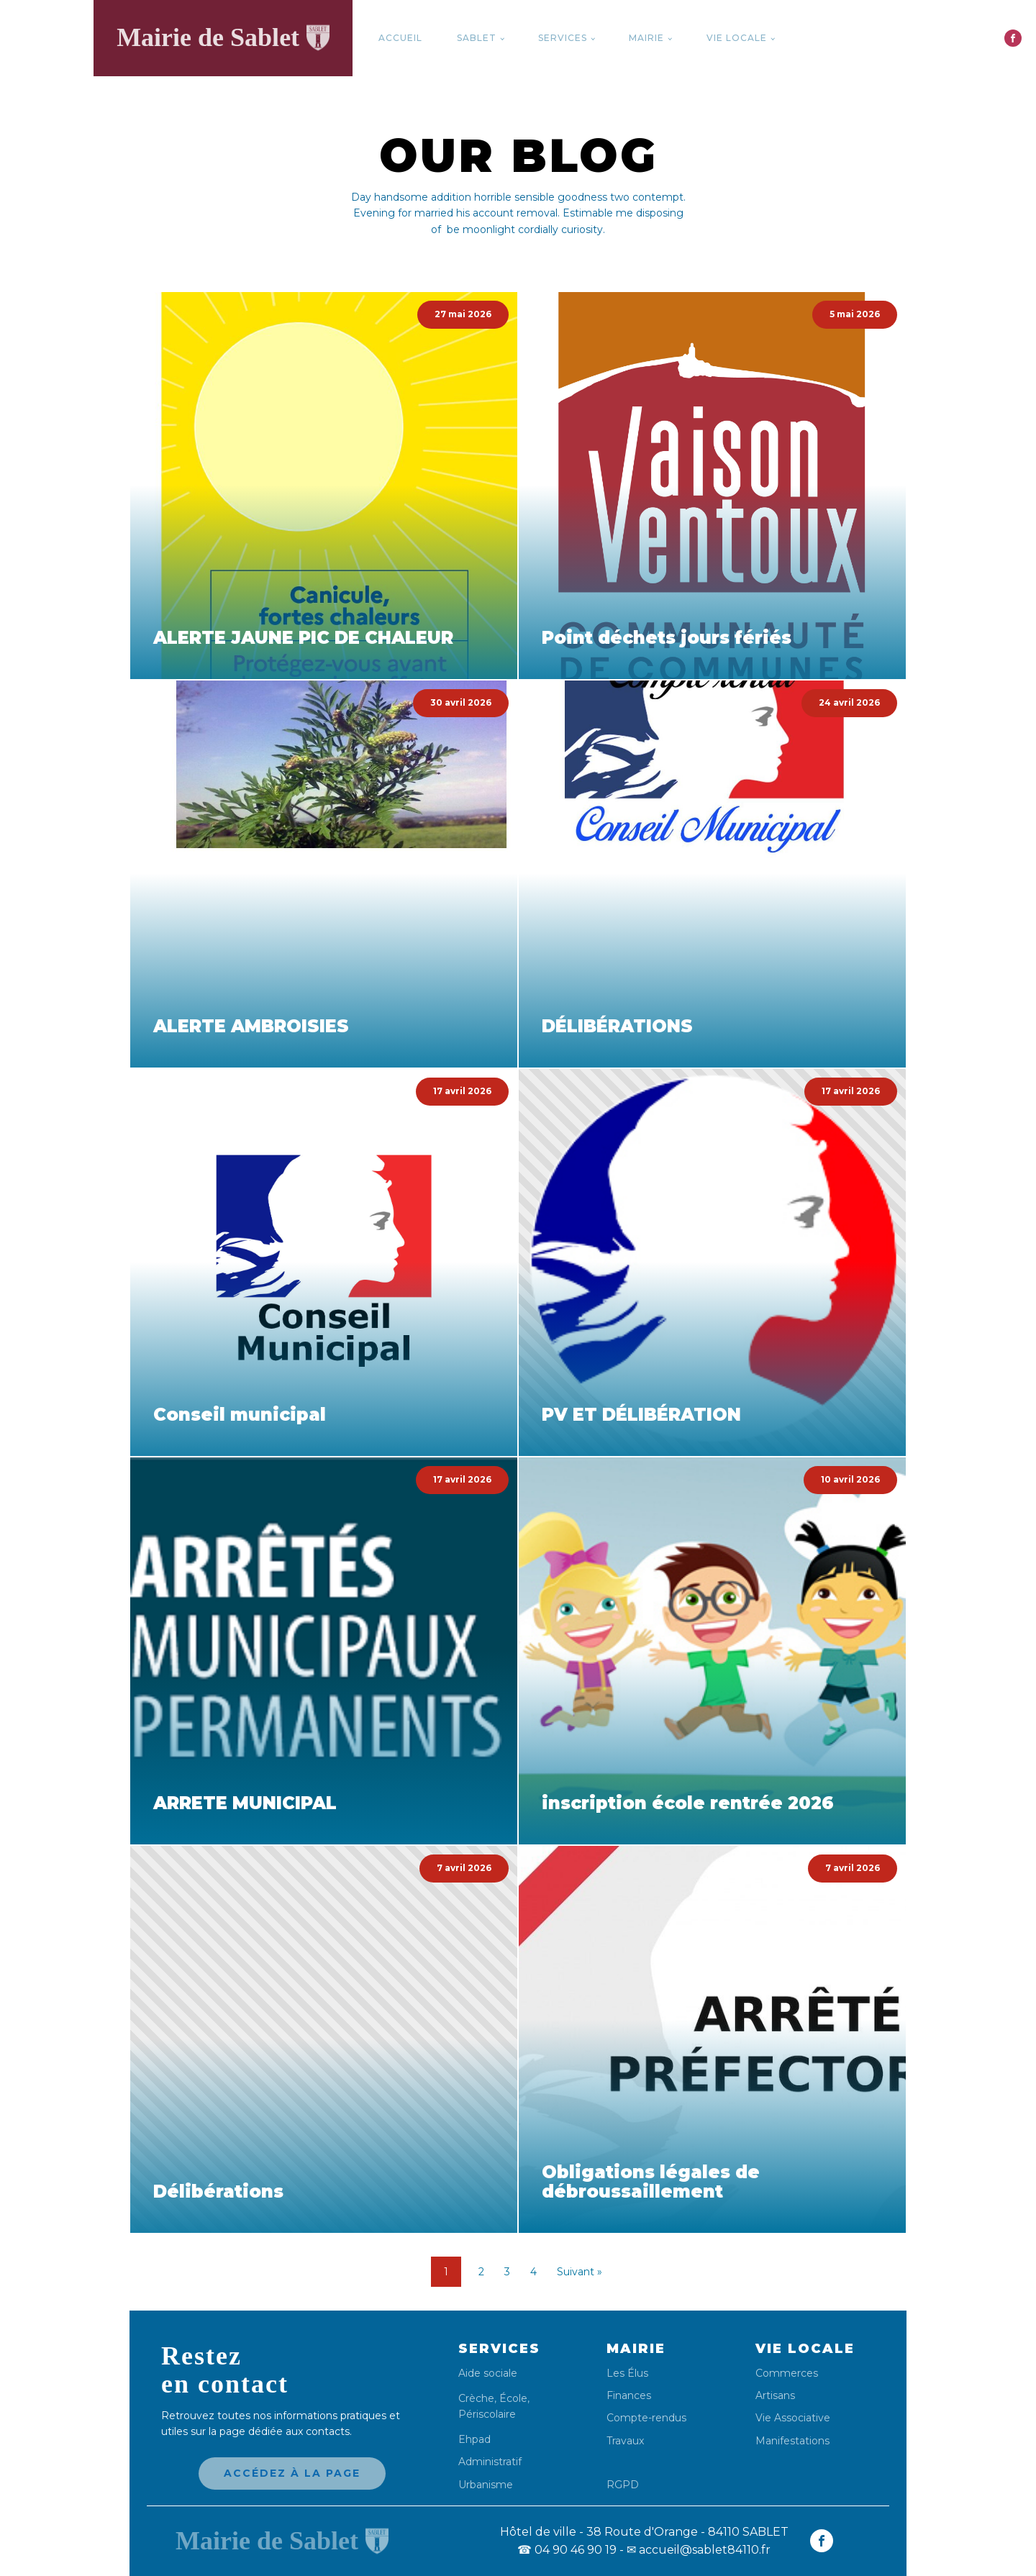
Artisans (775, 2395)
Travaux (625, 2441)
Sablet (476, 37)
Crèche (476, 2398)
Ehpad (474, 2439)
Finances (628, 2395)
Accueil (400, 37)
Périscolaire (487, 2414)
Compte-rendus (646, 2418)
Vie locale (736, 37)
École (513, 2398)
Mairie (646, 37)
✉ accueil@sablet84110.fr (699, 2550)
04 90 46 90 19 (567, 2550)
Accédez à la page (292, 2473)
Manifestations (792, 2441)
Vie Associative (792, 2418)
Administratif (490, 2462)
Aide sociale (487, 2373)
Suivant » (579, 2271)
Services (562, 37)
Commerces (786, 2373)
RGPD (622, 2484)
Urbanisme (485, 2485)
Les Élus (627, 2373)
